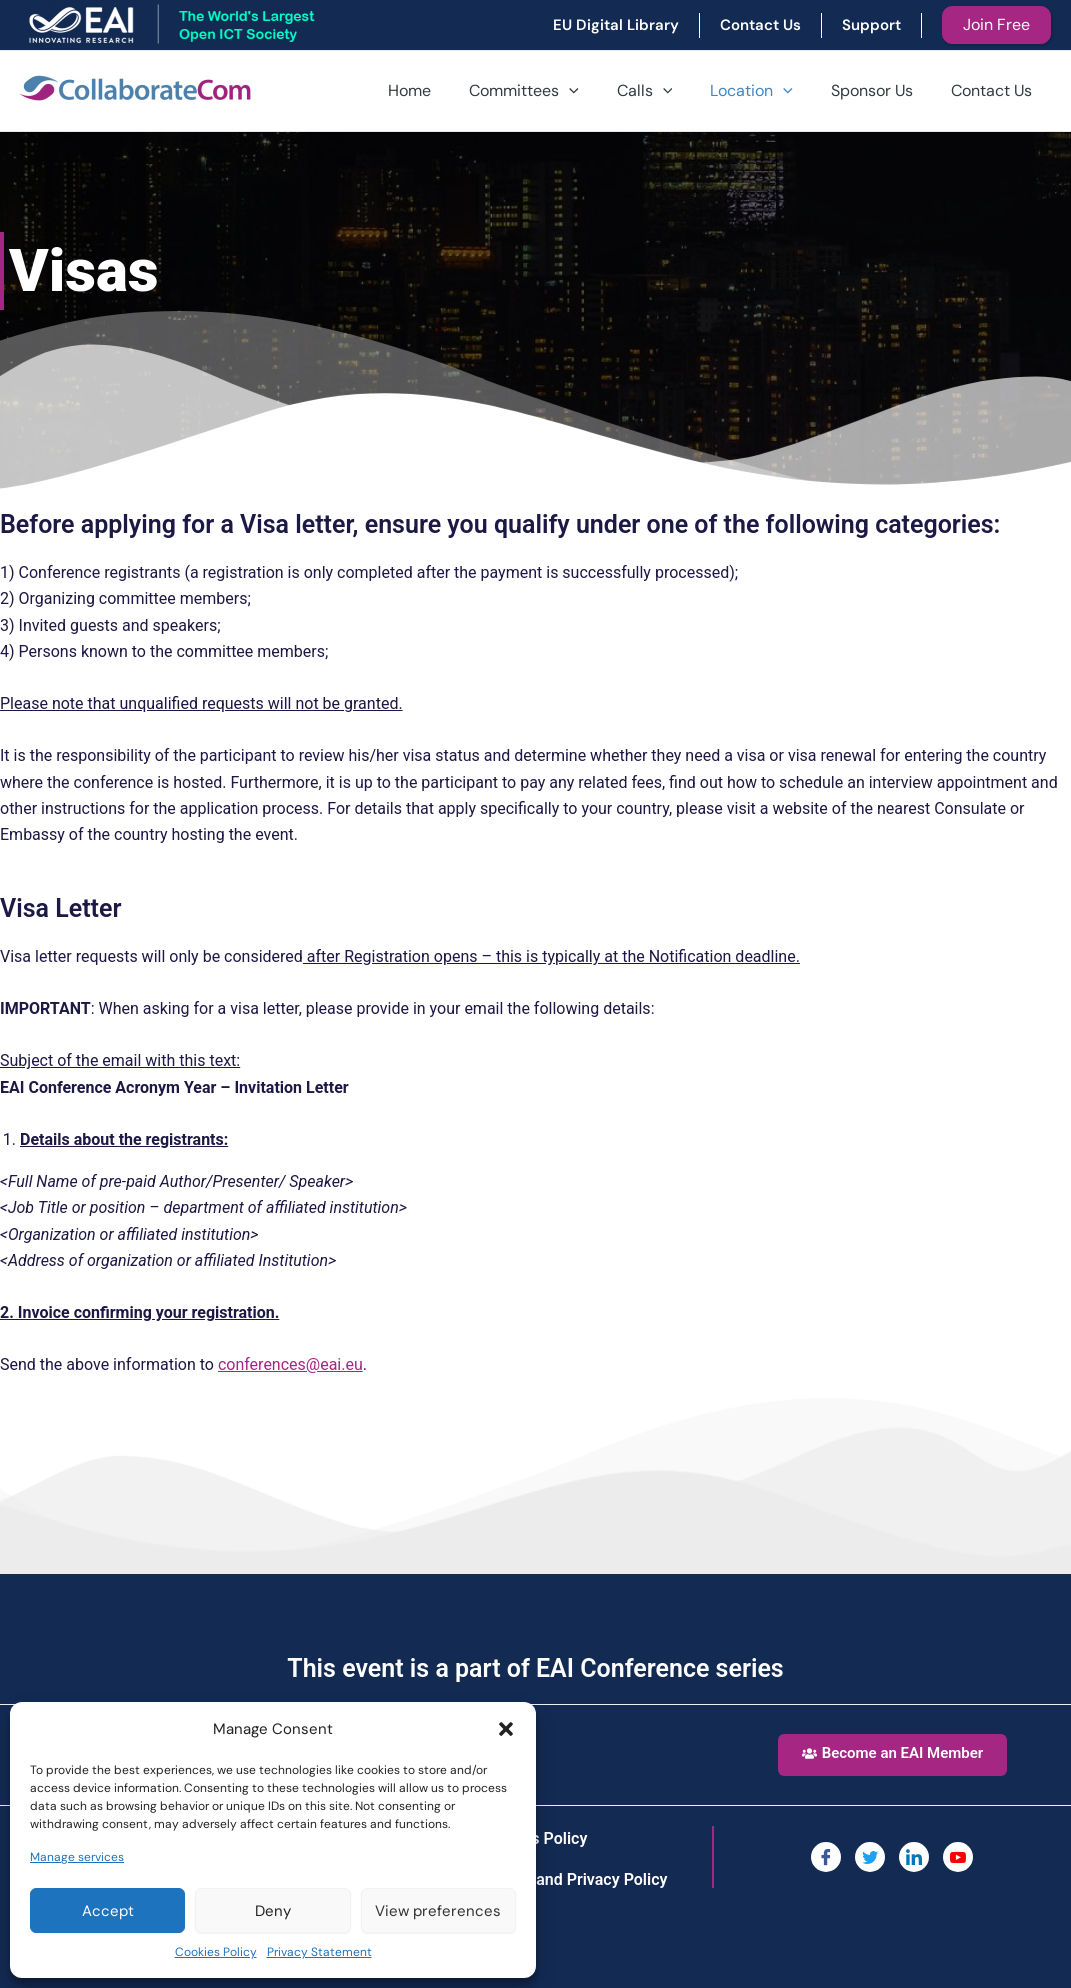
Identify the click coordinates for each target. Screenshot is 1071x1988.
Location (766, 91)
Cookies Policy (216, 1952)
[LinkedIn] (914, 1857)
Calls (666, 91)
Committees (551, 91)
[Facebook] (826, 1857)
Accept (108, 1911)
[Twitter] (870, 1857)
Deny (273, 1911)
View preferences (438, 1911)
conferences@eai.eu (290, 1364)
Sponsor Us (881, 90)
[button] (506, 1729)
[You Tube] (958, 1857)
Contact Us (994, 90)
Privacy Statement (319, 1952)
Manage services (77, 1857)
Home (442, 90)
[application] (596, 91)
